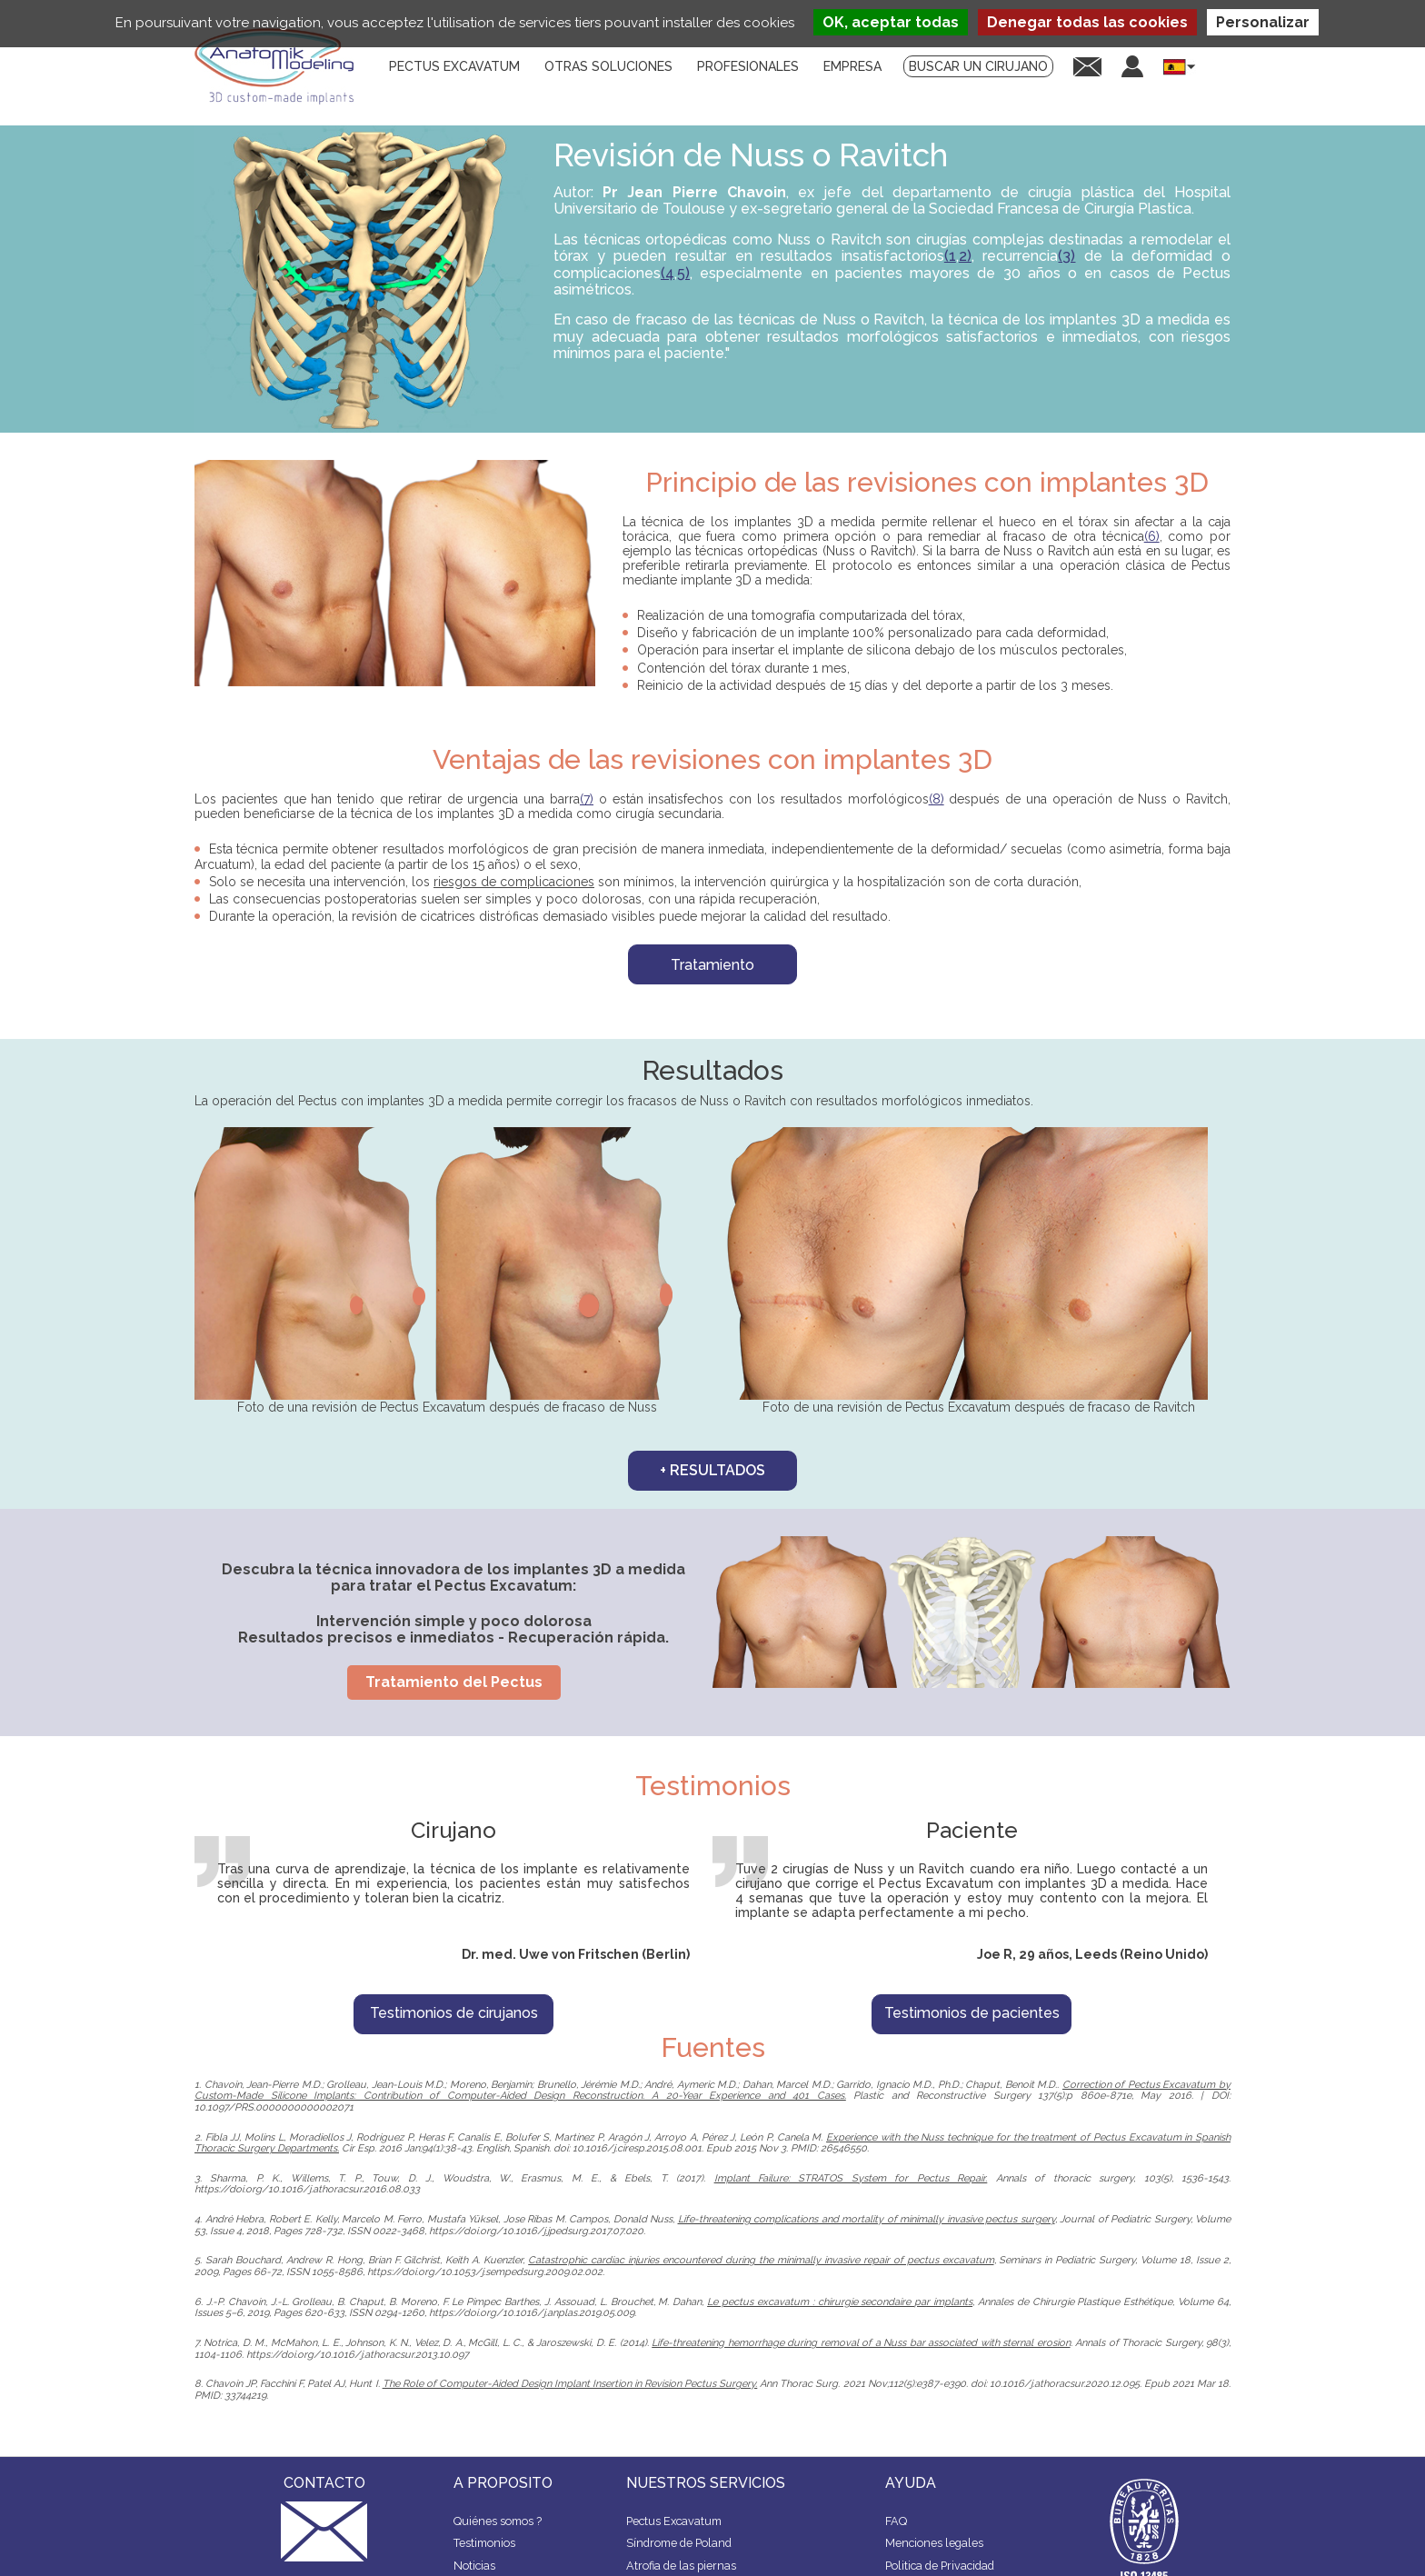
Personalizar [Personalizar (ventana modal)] (1263, 22)
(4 (667, 273)
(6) (1152, 536)
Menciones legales (934, 2543)
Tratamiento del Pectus (454, 1682)
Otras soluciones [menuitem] (608, 66)
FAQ (896, 2521)
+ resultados (712, 1470)
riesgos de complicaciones (513, 881)
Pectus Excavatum (674, 2521)
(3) (1066, 256)
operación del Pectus (274, 1100)
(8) (936, 799)
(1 (950, 256)
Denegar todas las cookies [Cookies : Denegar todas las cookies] (1087, 22)
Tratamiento (712, 964)
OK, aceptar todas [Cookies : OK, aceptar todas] (890, 22)
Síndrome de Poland (679, 2543)
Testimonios (484, 2543)
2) (965, 256)
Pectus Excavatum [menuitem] (454, 66)
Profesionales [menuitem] (748, 66)
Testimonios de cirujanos (454, 2013)
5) (683, 273)
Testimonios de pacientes (972, 2013)
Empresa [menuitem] (852, 66)
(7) (586, 799)
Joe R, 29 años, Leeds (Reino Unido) (1092, 1954)
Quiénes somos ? (497, 2521)
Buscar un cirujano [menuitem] (978, 66)
